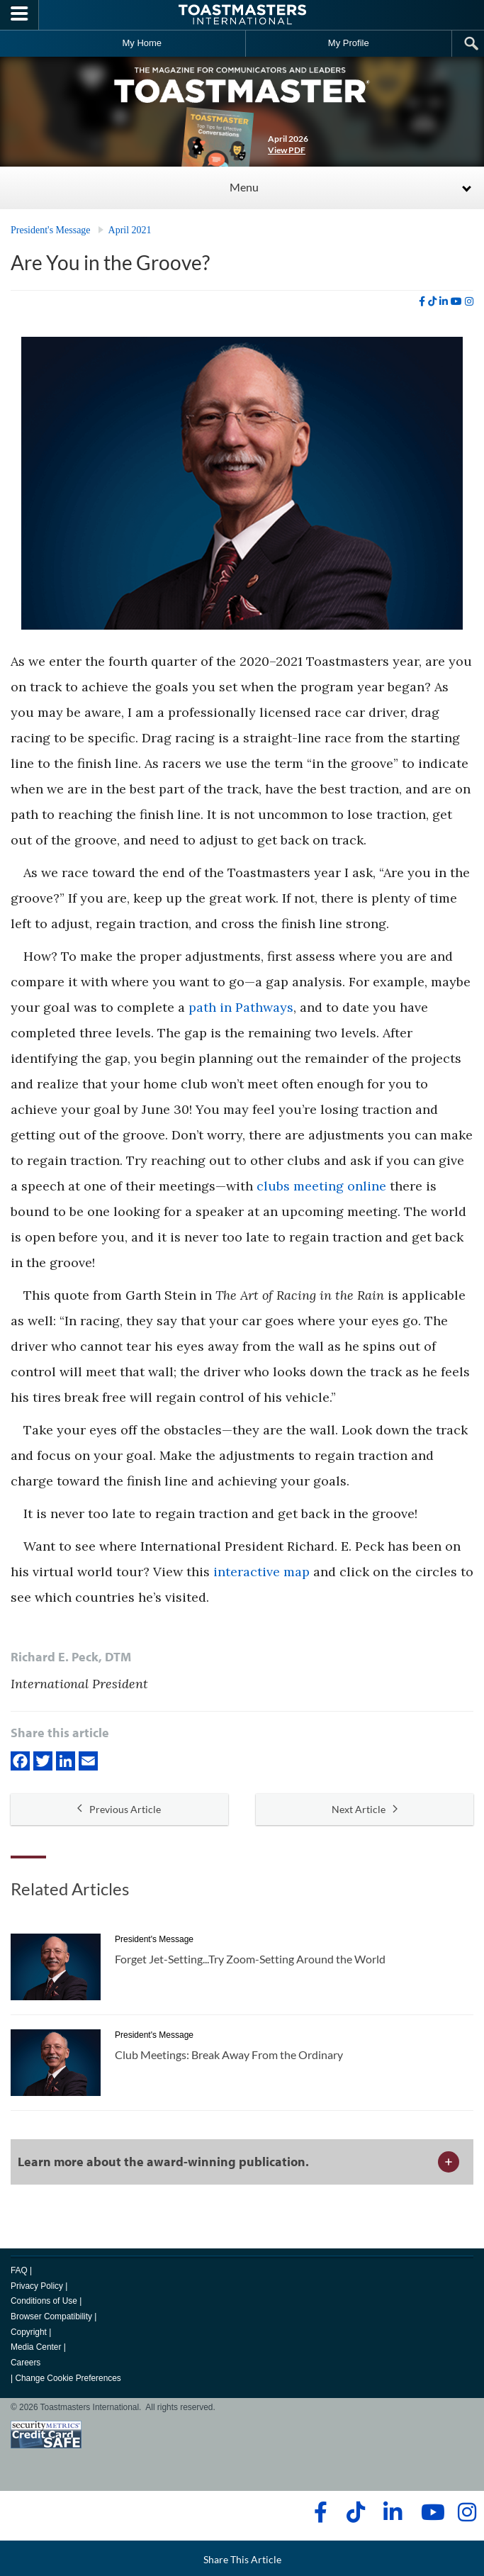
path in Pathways (240, 1007)
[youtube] (456, 301)
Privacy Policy (37, 2286)
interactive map (261, 1571)
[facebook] (422, 301)
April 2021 (130, 230)
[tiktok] (432, 301)
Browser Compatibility (51, 2316)
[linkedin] (443, 301)
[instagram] (469, 301)
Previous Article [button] (119, 1809)
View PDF (286, 150)
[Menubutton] (19, 15)
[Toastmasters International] (242, 14)
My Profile (348, 43)
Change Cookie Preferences (67, 2378)
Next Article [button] (365, 1809)
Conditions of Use (44, 2301)
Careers (25, 2363)
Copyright (29, 2332)
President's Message (51, 230)
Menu (244, 187)
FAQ (19, 2270)
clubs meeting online (321, 1186)
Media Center (36, 2347)
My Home (142, 43)
